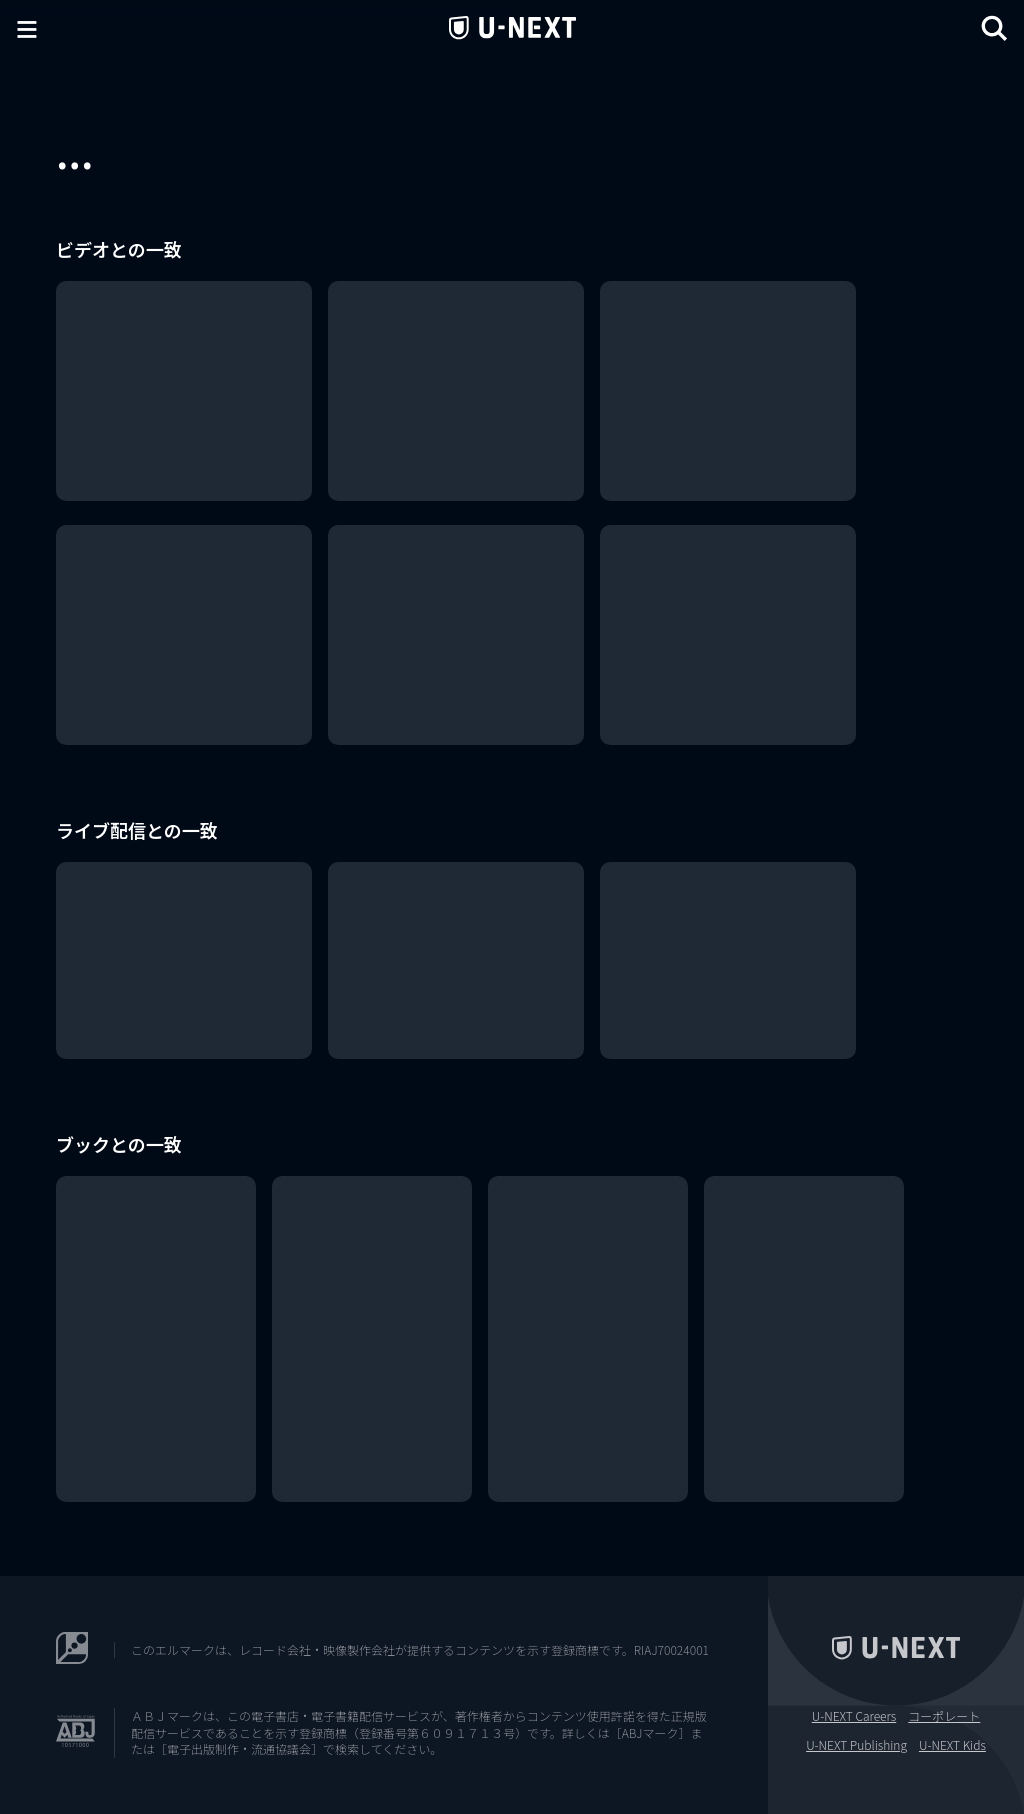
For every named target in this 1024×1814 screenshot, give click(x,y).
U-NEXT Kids (952, 1745)
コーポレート (944, 1716)
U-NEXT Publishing (856, 1745)
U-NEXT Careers (854, 1716)
